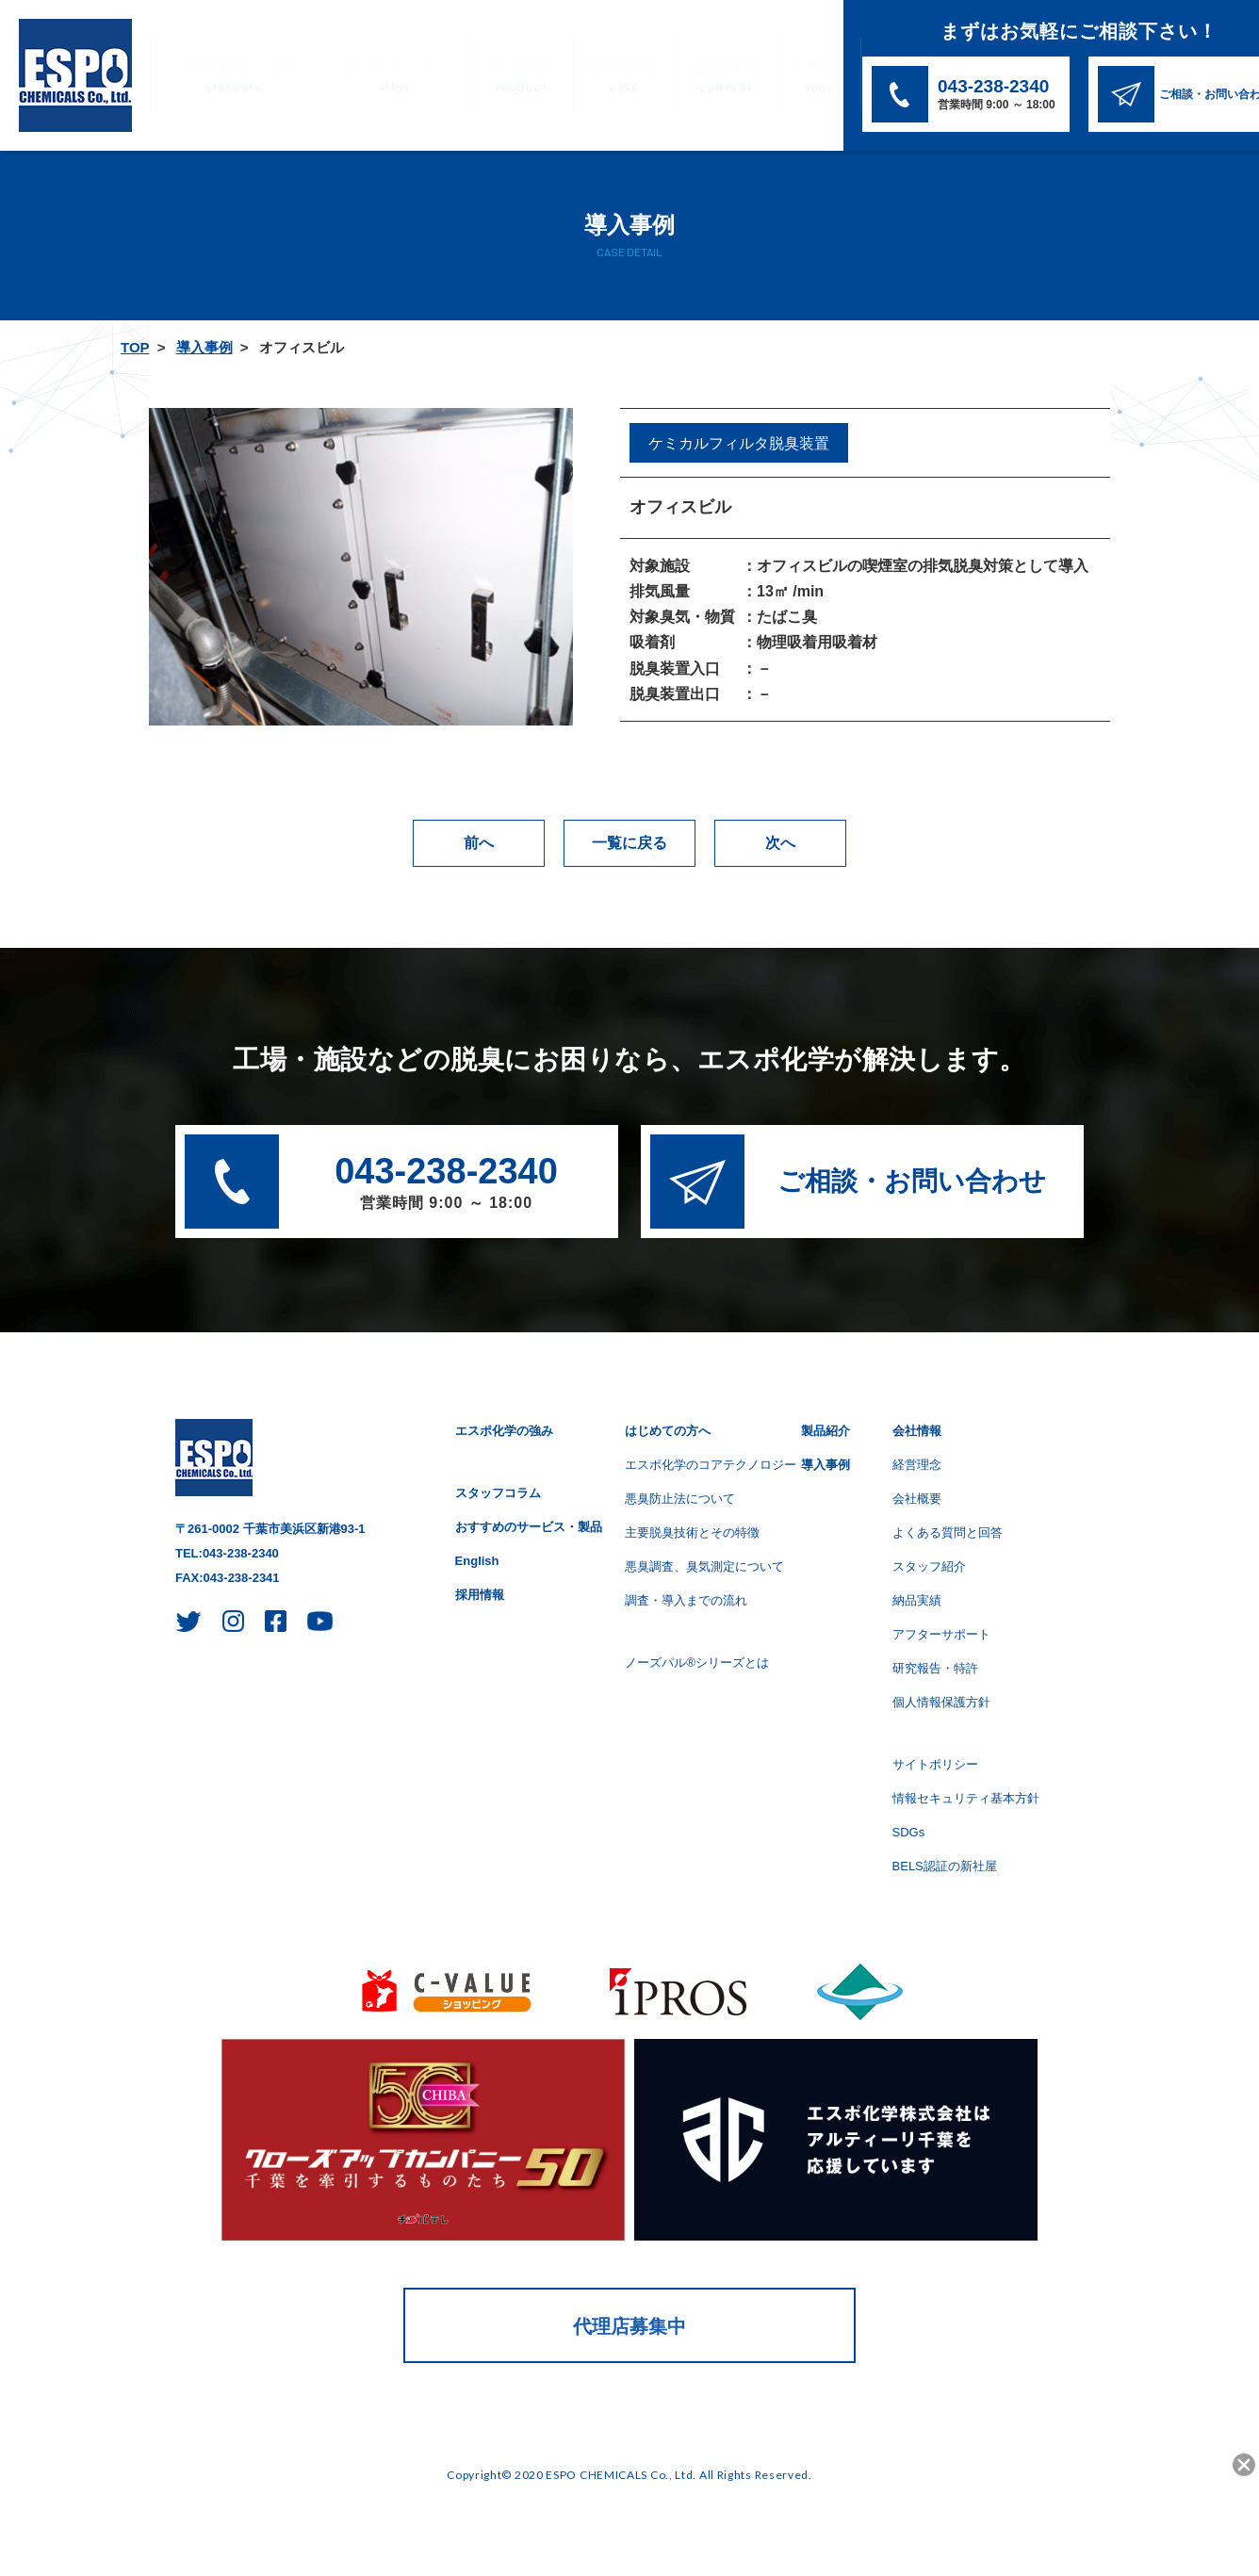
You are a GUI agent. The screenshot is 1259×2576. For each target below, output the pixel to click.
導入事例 (563, 76)
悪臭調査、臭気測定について (704, 1566)
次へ (780, 843)
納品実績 (916, 1600)
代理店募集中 (629, 2326)
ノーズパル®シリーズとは (697, 1662)
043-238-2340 (446, 1184)
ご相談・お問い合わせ (911, 1181)
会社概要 (916, 1499)
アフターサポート (941, 1634)
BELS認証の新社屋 (944, 1866)
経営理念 (916, 1465)
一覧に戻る (629, 843)
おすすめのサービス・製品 (528, 1527)
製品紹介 (475, 76)
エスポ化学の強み (224, 76)
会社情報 (653, 76)
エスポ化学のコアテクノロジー (710, 1465)
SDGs (733, 76)
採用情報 (479, 1595)
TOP (135, 347)
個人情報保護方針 (941, 1702)
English (477, 1561)
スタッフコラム (498, 1493)
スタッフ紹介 (929, 1566)
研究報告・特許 (935, 1668)
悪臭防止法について (680, 1499)
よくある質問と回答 (947, 1532)
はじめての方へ (364, 76)
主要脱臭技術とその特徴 (692, 1532)
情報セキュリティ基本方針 (965, 1798)
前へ (479, 843)
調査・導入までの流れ (686, 1600)
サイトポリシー (935, 1764)
